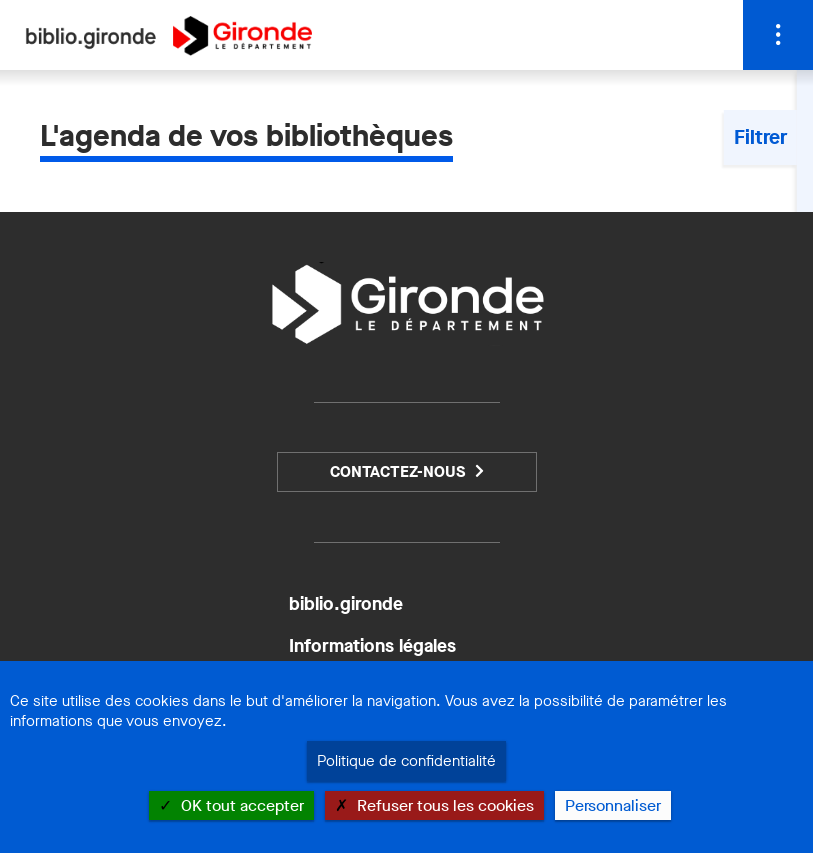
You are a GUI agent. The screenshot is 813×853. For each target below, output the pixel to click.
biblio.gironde (346, 604)
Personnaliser (613, 805)
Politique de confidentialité (406, 761)
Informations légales (372, 646)
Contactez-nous (397, 471)
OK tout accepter (231, 805)
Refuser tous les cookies (434, 805)
